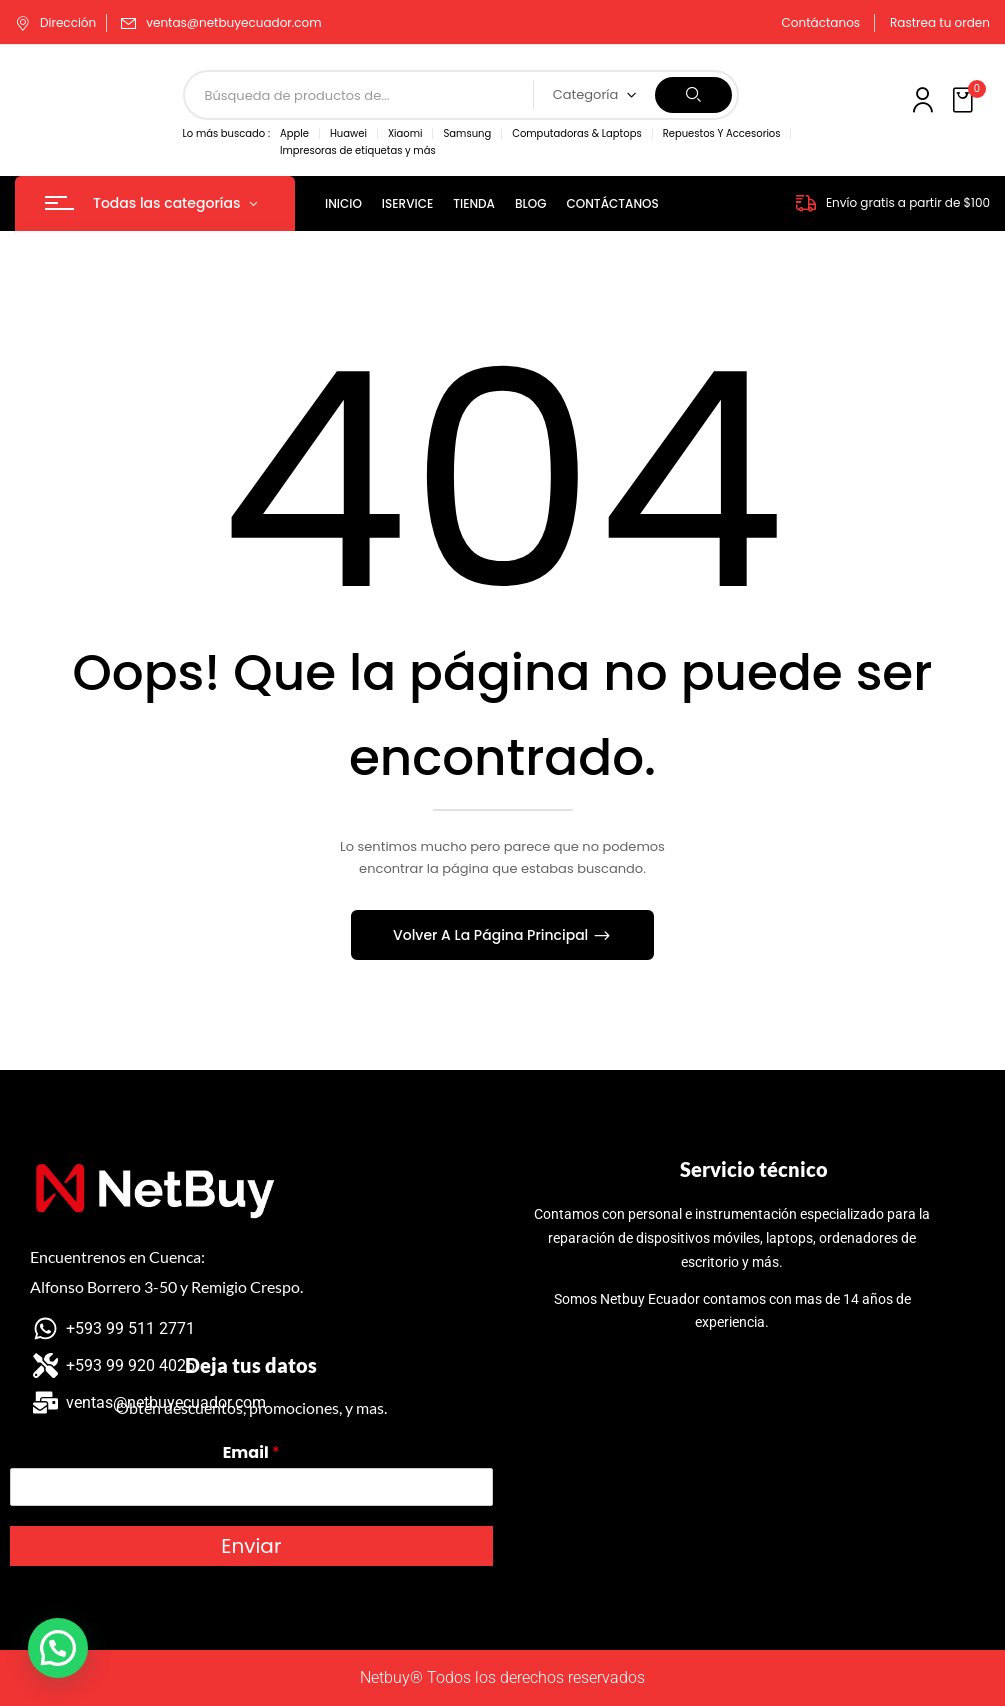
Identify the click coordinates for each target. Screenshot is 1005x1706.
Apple (294, 133)
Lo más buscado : (227, 133)
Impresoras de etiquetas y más (358, 150)
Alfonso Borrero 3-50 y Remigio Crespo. (166, 1286)
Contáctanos (821, 22)
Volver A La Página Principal (492, 935)
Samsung (467, 133)
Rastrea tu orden (940, 22)
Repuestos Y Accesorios (722, 133)
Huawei (348, 133)
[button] (965, 101)
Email (251, 1453)
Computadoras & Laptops (576, 133)
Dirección (55, 22)
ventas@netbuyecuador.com (233, 22)
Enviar (251, 1546)
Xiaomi (405, 133)
